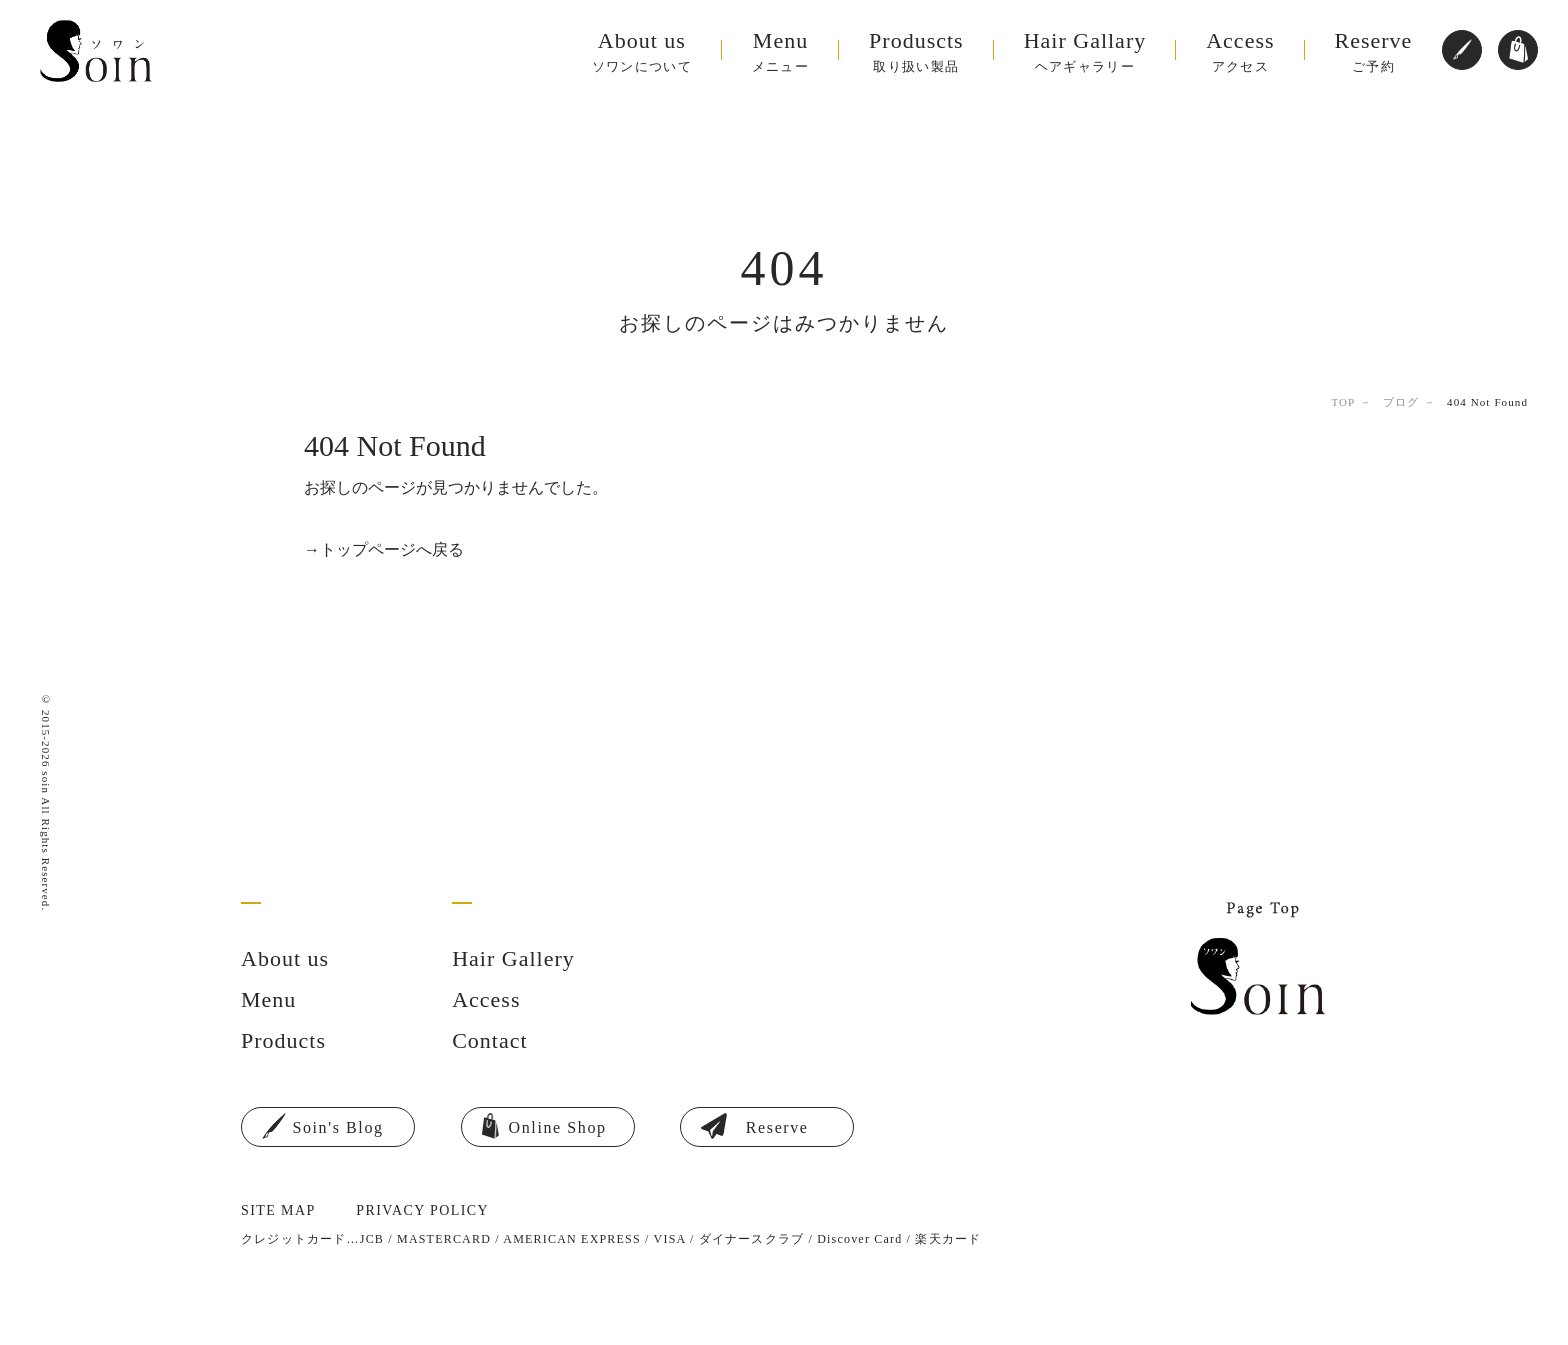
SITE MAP (278, 1210)
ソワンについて (657, 51)
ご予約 (1374, 51)
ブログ (1401, 402)
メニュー (795, 51)
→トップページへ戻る (384, 549)
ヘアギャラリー (1100, 51)
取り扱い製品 (931, 51)
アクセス (1255, 51)
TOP (1343, 402)
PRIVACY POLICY (422, 1210)
